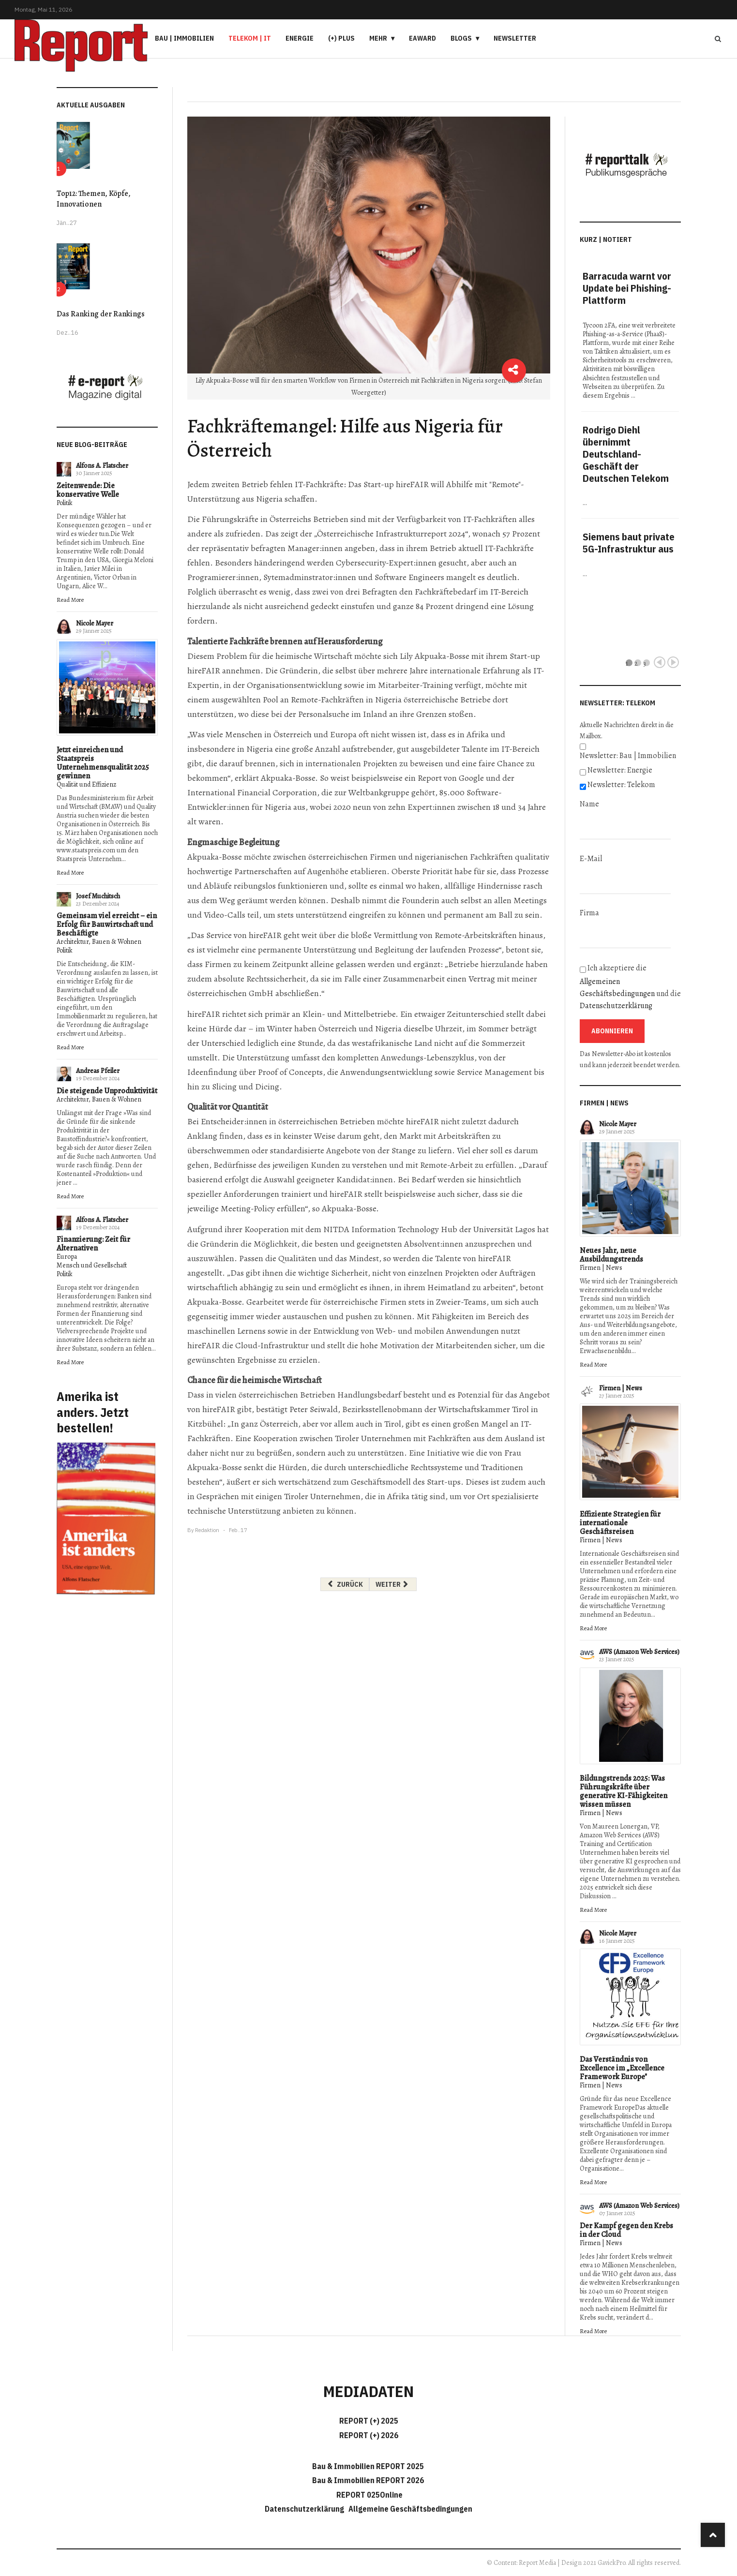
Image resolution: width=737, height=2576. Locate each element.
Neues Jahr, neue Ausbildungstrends (611, 1255)
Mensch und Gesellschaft (92, 1265)
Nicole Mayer (94, 623)
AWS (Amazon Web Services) (639, 1651)
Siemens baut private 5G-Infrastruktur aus (629, 542)
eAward (422, 38)
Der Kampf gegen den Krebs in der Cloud (626, 2230)
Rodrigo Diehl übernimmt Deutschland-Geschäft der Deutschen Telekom (626, 454)
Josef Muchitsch (98, 896)
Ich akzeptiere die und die (630, 987)
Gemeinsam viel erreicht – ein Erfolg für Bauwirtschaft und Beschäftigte (107, 924)
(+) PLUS (341, 38)
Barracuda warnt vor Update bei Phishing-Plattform (627, 288)
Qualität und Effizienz (86, 784)
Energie (300, 38)
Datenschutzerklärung (616, 1005)
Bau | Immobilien (184, 38)
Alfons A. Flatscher (102, 465)
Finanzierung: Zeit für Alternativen (93, 1243)
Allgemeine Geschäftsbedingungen (410, 2509)
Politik (65, 502)
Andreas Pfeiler (98, 1070)
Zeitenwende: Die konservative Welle (88, 490)
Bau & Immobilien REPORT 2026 (368, 2480)
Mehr (378, 38)
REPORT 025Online (369, 2495)
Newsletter (515, 38)
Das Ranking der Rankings (101, 314)
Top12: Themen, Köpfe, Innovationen (94, 198)
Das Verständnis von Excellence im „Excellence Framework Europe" (622, 2068)
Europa (67, 1256)
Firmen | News (601, 1267)
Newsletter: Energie (619, 770)
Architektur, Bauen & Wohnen (99, 941)
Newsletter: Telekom (621, 784)
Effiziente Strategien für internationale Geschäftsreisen (620, 1523)
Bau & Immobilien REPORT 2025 (368, 2466)
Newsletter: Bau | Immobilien (628, 755)
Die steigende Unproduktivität (107, 1091)
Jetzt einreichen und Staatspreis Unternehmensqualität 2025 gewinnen (103, 763)
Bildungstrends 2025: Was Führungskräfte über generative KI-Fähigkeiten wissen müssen (623, 1791)
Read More (70, 600)
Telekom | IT (249, 38)
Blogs (461, 38)
